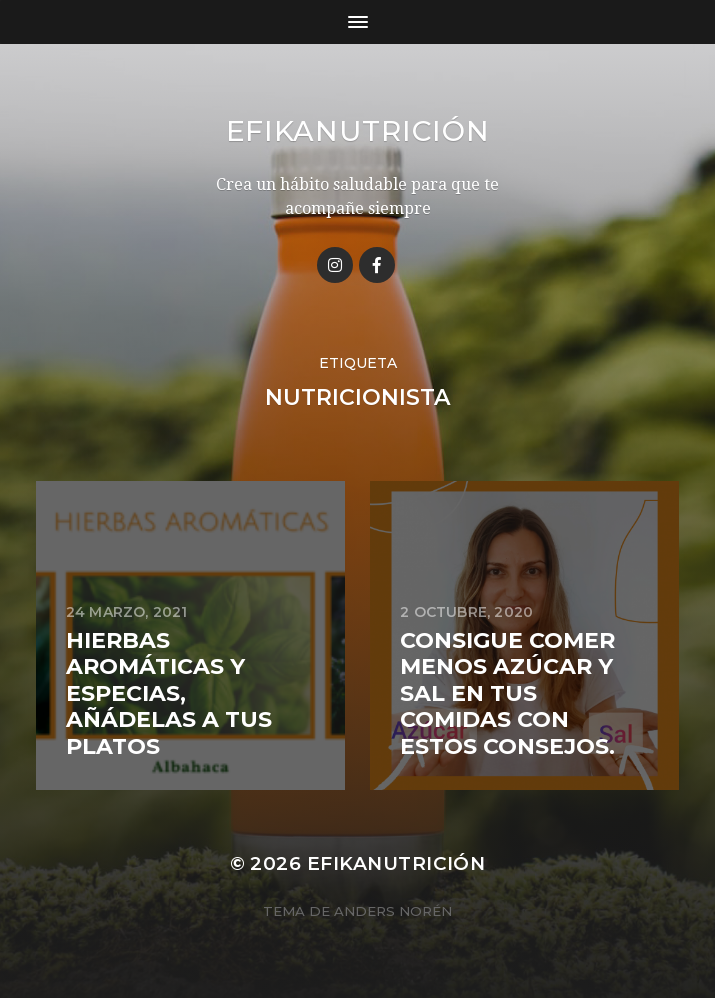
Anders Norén (393, 911)
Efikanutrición (358, 131)
